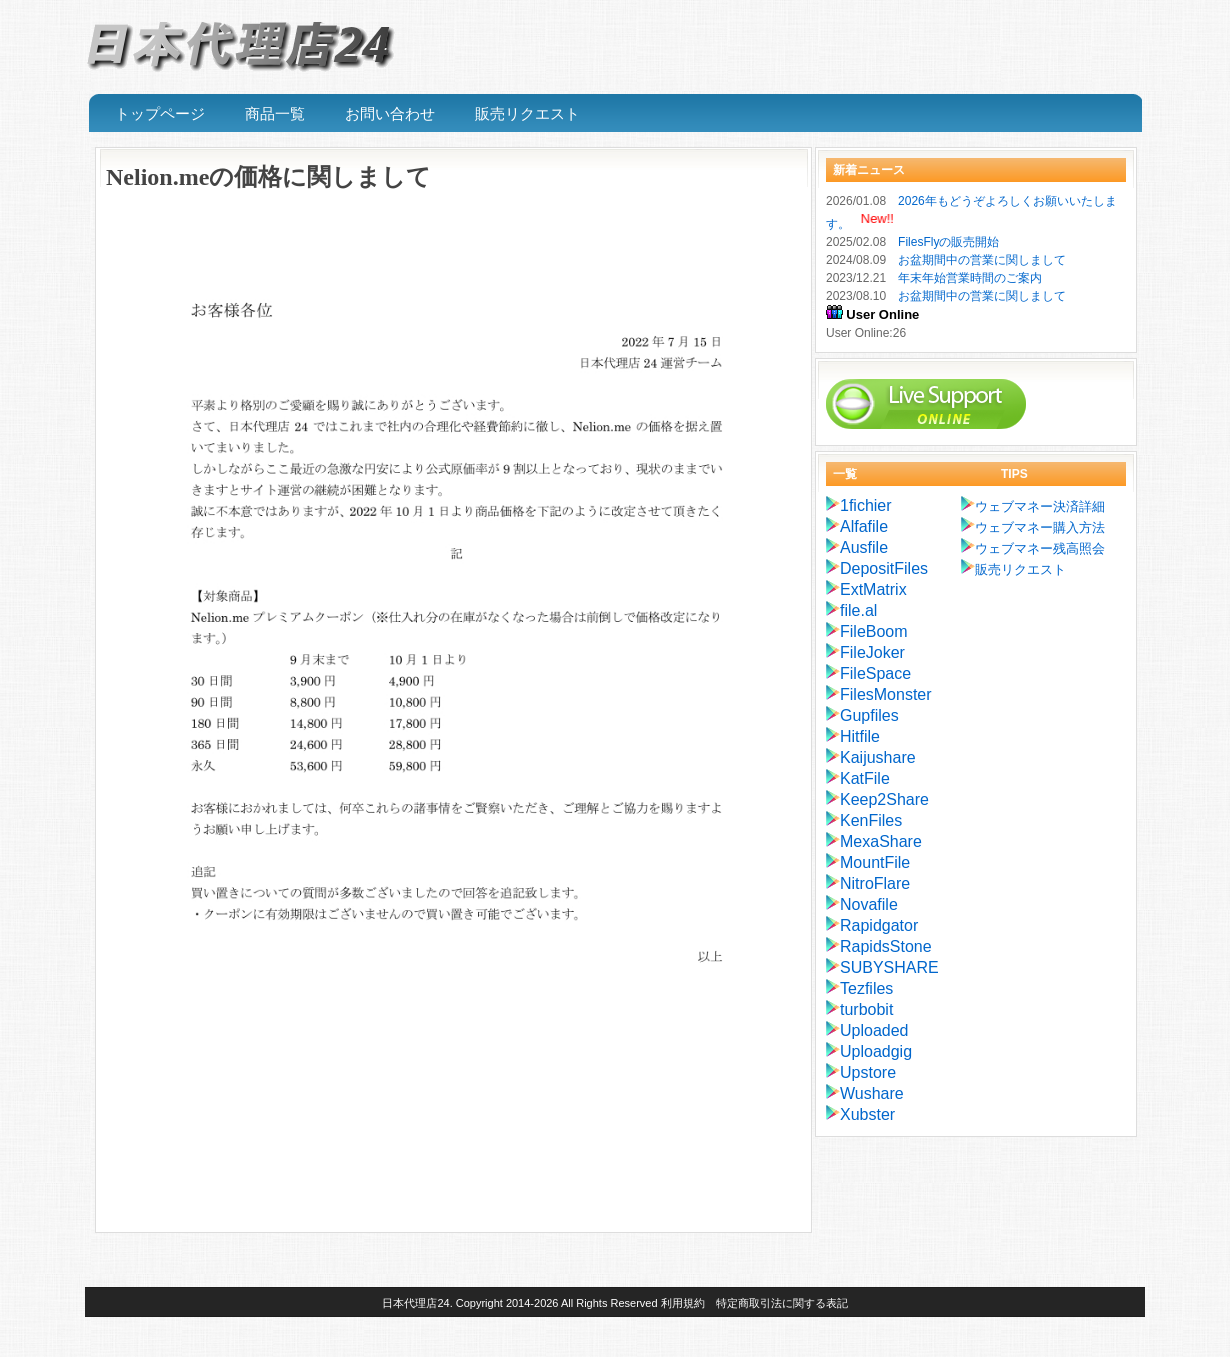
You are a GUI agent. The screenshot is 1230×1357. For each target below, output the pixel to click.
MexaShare (881, 841)
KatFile (865, 778)
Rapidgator (879, 925)
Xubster (867, 1114)
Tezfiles (866, 988)
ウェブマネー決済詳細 (1040, 506)
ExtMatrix (873, 589)
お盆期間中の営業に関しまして (982, 260)
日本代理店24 (415, 1303)
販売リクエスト (527, 114)
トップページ (160, 114)
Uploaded (874, 1030)
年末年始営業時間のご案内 (970, 278)
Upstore (868, 1072)
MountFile (875, 862)
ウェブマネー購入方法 (1040, 527)
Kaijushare (878, 757)
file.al (858, 610)
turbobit (866, 1009)
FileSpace (875, 673)
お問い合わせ (390, 114)
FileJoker (872, 652)
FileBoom (874, 631)
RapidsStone (886, 946)
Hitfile (860, 736)
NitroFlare (875, 883)
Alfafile (864, 526)
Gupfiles (869, 715)
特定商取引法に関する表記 (782, 1303)
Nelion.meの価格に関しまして (268, 177)
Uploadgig (876, 1051)
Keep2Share (884, 799)
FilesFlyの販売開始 (948, 242)
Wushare (872, 1093)
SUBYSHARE (889, 967)
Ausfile (864, 547)
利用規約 (683, 1303)
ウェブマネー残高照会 (1040, 548)
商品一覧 (275, 114)
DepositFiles (884, 568)
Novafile (869, 904)
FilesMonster (886, 694)
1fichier (866, 505)
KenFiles (871, 820)
